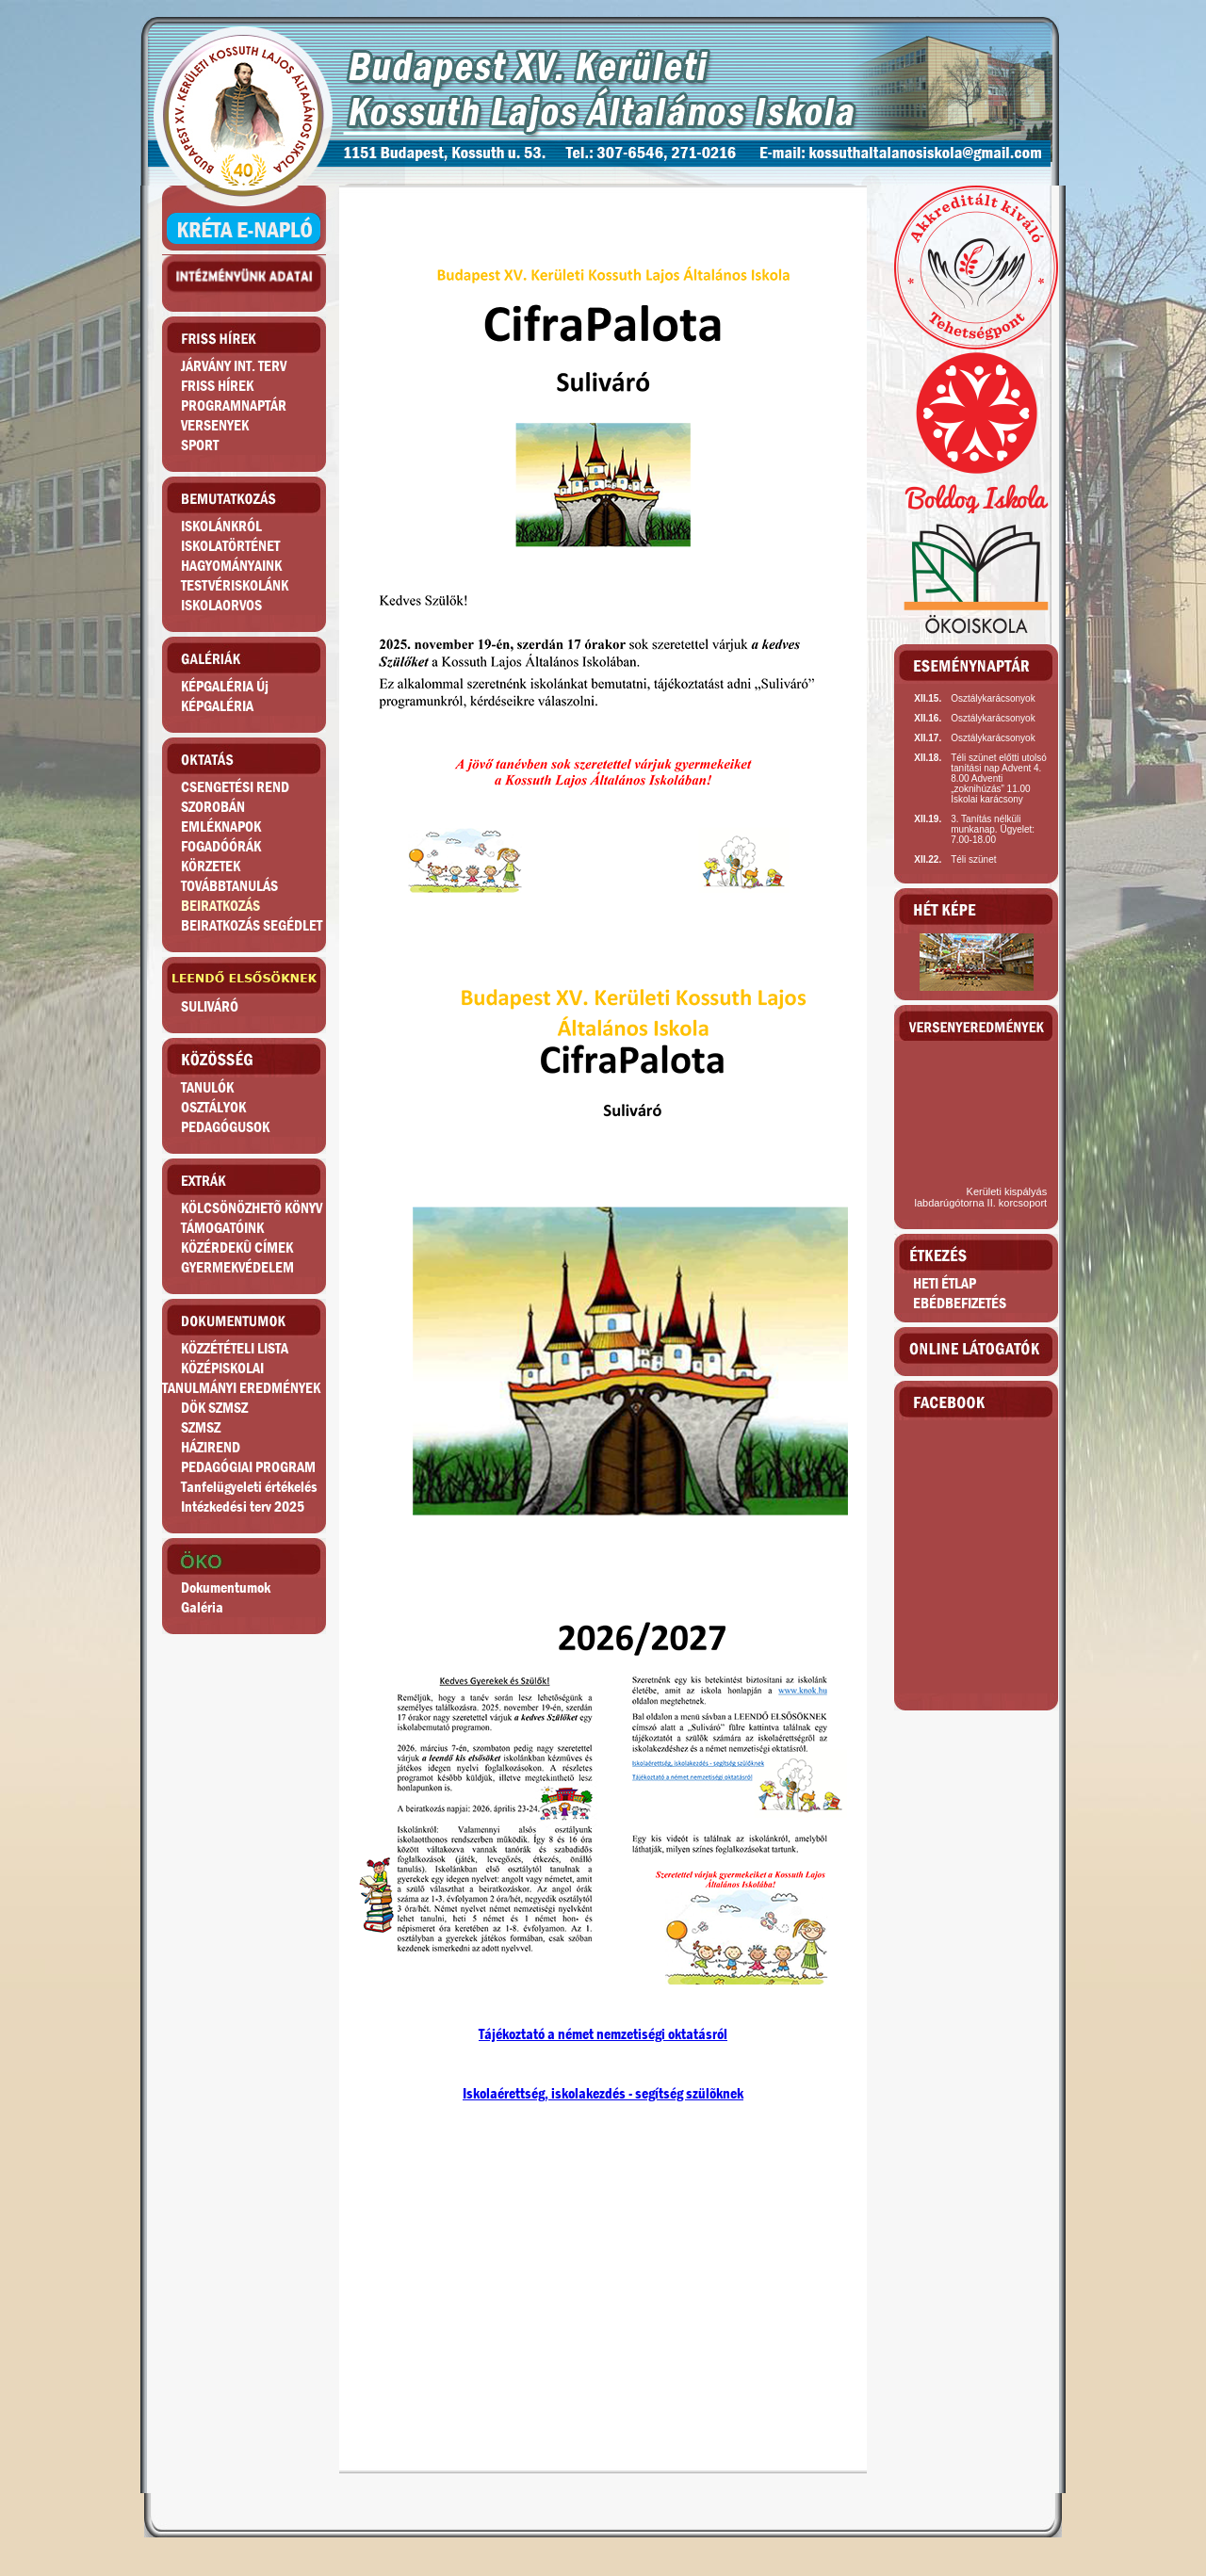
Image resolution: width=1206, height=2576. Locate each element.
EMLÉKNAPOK (221, 826)
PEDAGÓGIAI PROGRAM (248, 1467)
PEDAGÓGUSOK (225, 1127)
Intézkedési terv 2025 (242, 1506)
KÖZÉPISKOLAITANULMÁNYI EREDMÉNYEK (241, 1378)
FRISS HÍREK (217, 386)
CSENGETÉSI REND (235, 787)
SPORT (200, 445)
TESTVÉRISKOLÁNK (234, 585)
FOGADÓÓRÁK (221, 846)
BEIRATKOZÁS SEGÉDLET (251, 925)
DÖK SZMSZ (214, 1408)
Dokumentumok (225, 1587)
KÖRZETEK (210, 866)
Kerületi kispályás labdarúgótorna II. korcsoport (981, 1197)
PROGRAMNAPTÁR (233, 405)
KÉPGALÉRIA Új (225, 686)
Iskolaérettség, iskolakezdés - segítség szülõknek (603, 2093)
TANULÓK (207, 1087)
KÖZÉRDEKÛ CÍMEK (237, 1247)
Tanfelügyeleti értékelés (249, 1487)
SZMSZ (200, 1427)
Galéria (202, 1607)
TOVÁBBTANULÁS (229, 886)
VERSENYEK (215, 425)
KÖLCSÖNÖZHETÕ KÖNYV (251, 1208)
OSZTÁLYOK (213, 1107)
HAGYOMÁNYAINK (231, 565)
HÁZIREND (210, 1447)
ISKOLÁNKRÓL (221, 526)
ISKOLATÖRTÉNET (230, 546)
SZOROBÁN (213, 807)
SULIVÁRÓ (209, 1006)
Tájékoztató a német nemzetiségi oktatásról (603, 2034)
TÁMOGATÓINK (222, 1228)
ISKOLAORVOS (221, 605)
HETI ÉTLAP (944, 1283)
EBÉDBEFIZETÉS (959, 1303)
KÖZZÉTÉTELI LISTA (234, 1348)
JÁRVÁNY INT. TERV (233, 366)
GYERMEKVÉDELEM (237, 1267)
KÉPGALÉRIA (217, 706)
